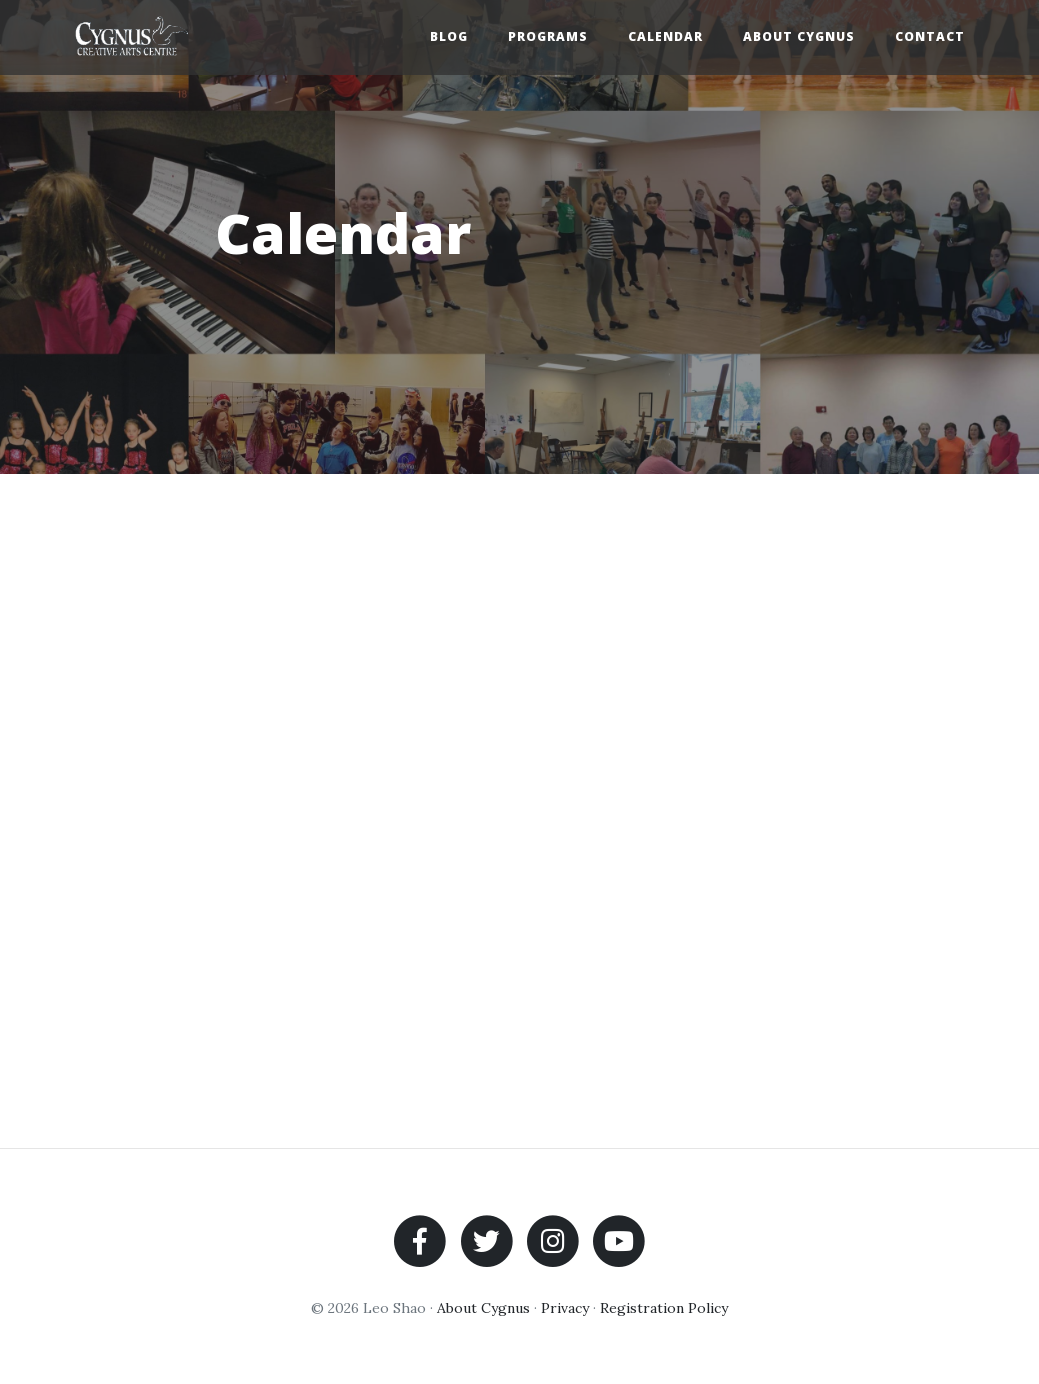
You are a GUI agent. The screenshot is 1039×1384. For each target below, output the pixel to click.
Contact (930, 36)
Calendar (665, 36)
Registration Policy (664, 1308)
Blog (449, 36)
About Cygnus (799, 36)
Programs (548, 36)
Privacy (565, 1308)
